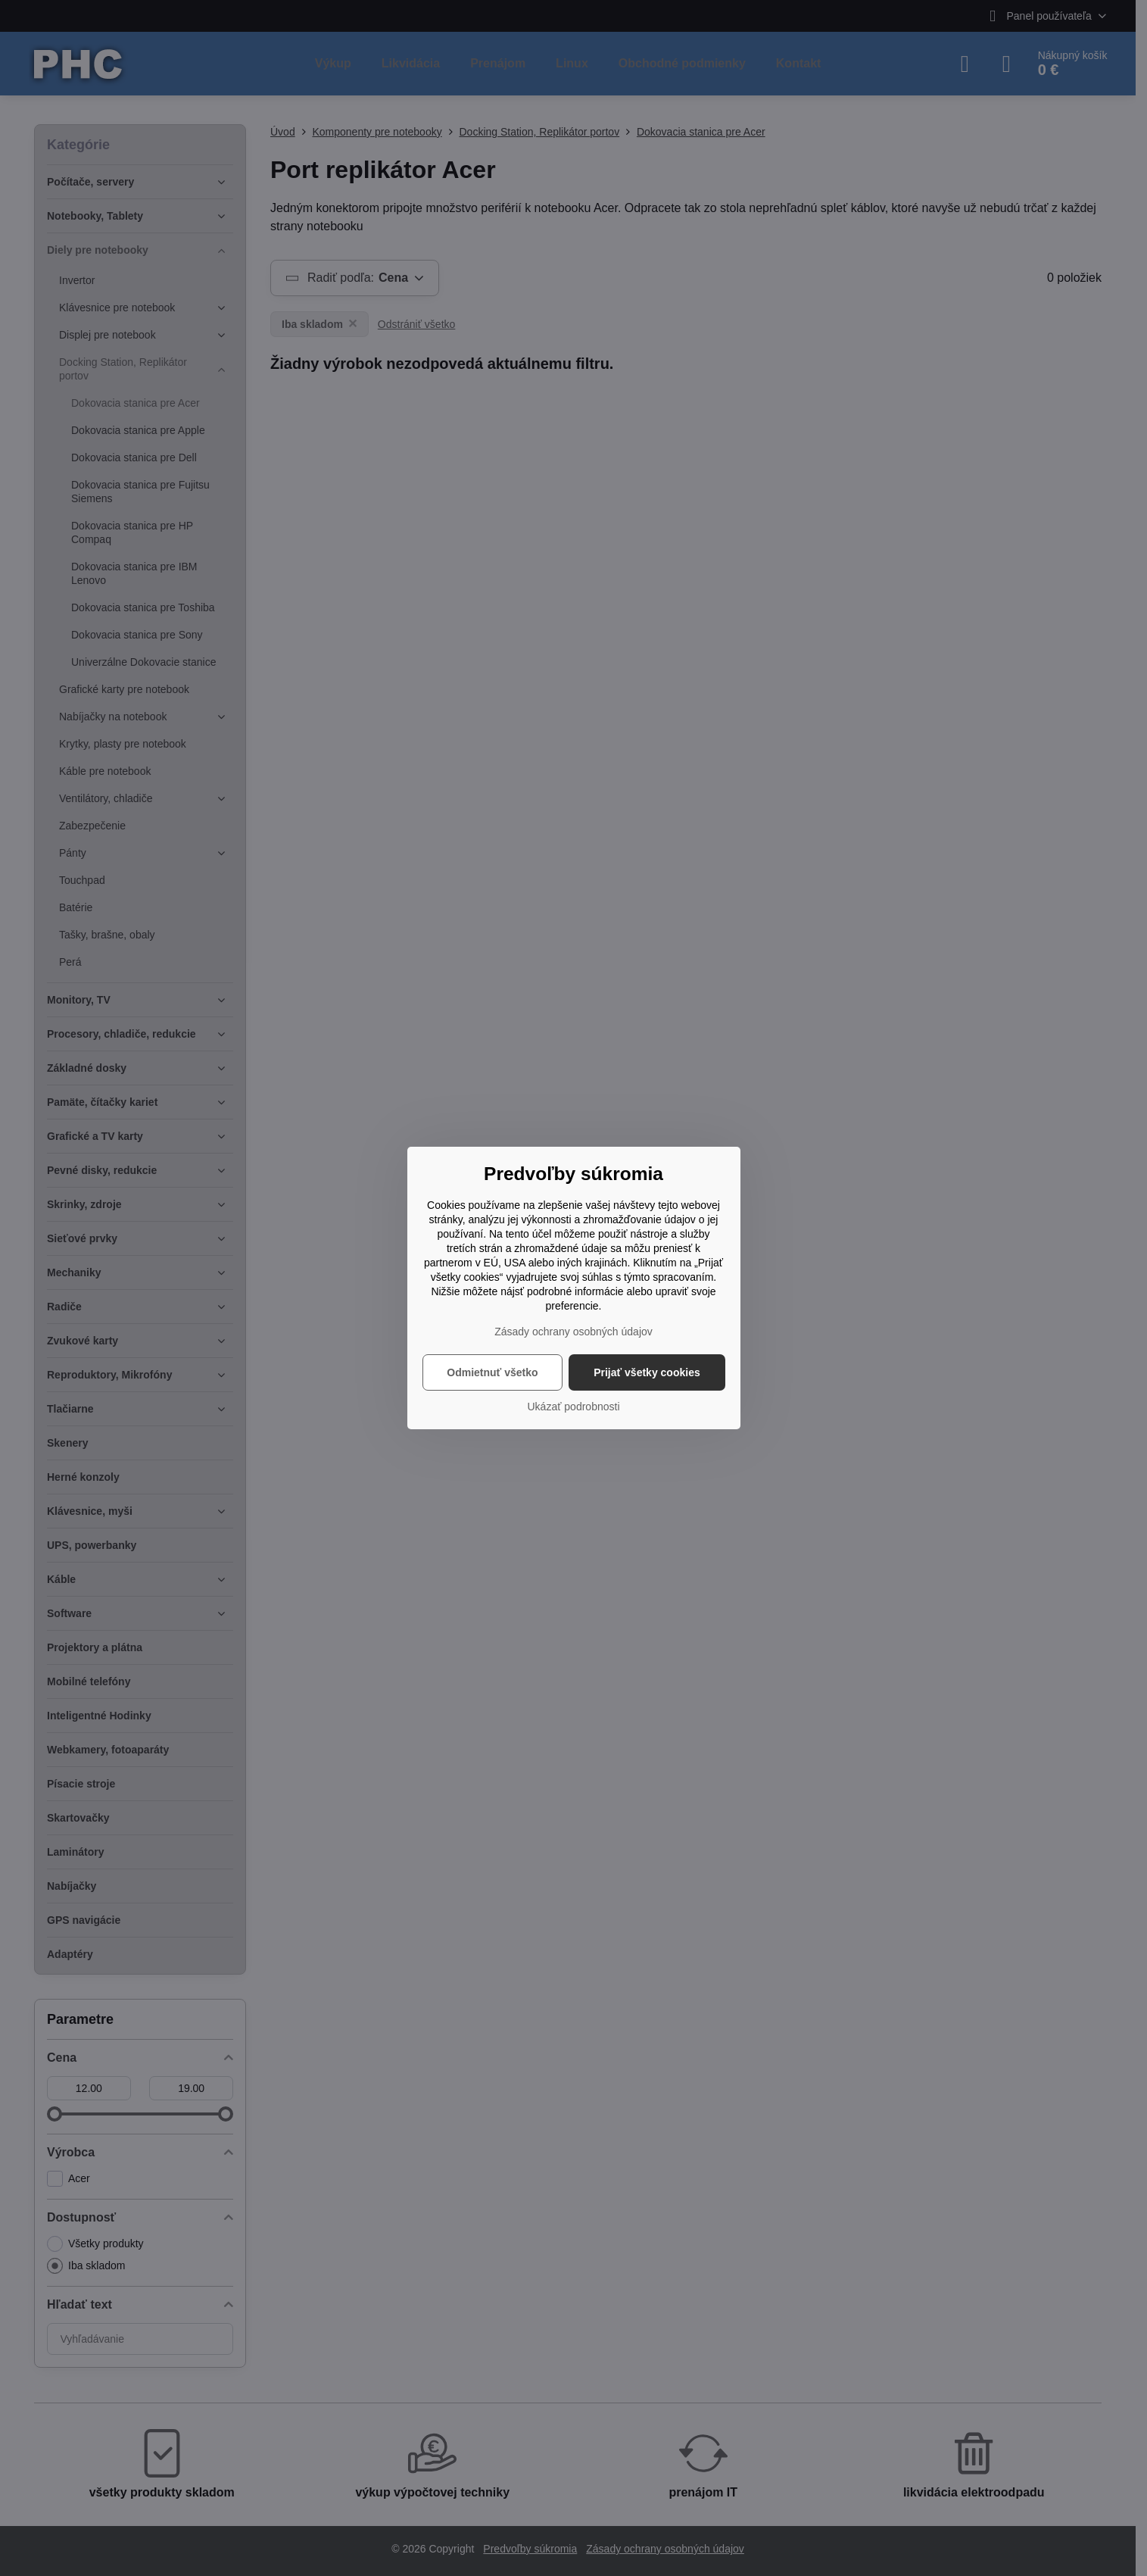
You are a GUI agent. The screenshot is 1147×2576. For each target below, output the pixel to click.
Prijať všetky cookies (647, 1372)
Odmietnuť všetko (492, 1372)
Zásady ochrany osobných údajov (573, 1331)
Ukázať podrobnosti (574, 1406)
